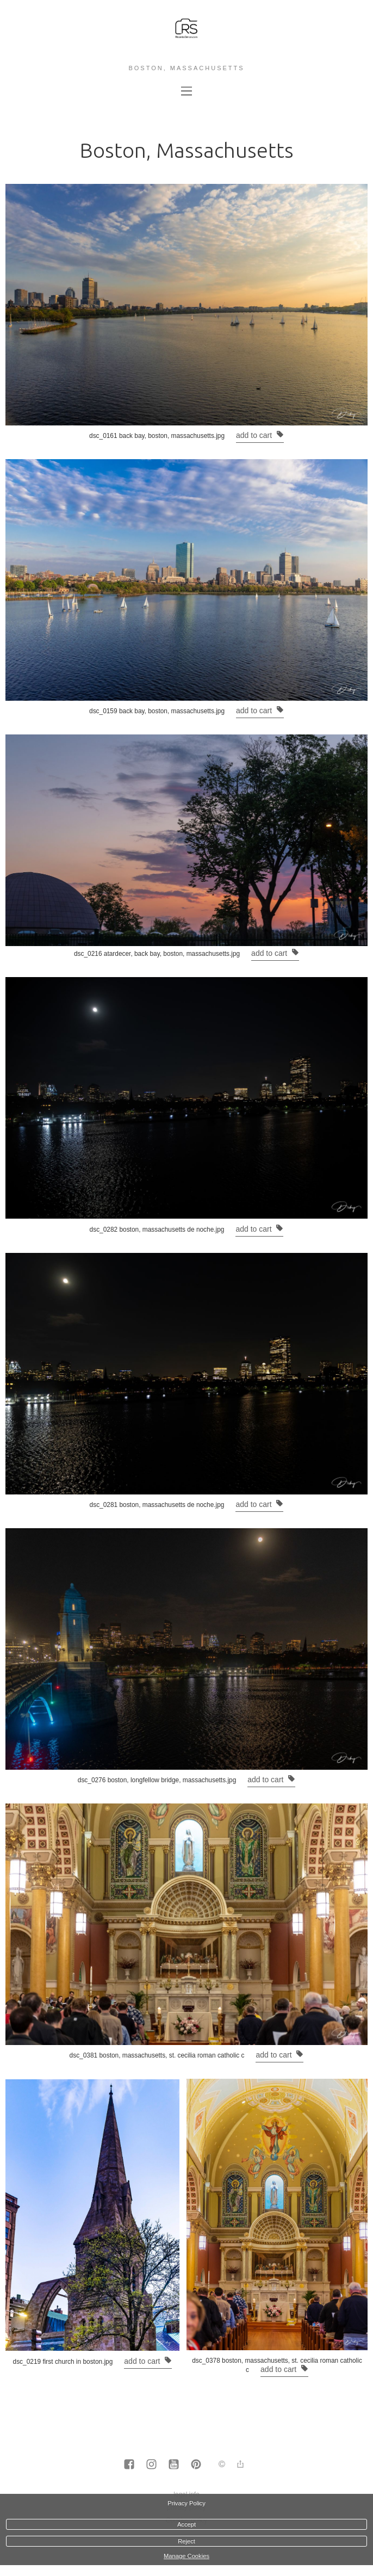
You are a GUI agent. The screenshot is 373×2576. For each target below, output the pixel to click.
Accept (186, 2524)
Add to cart (260, 435)
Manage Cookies (186, 2556)
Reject (186, 2541)
